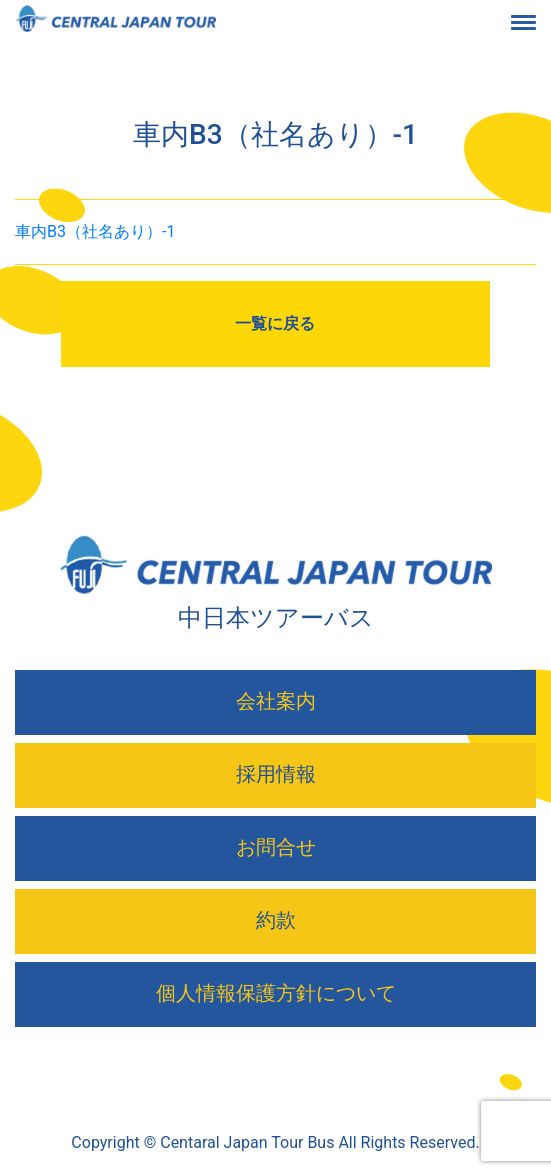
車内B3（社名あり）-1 (95, 231)
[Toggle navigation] (539, 24)
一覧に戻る (275, 323)
